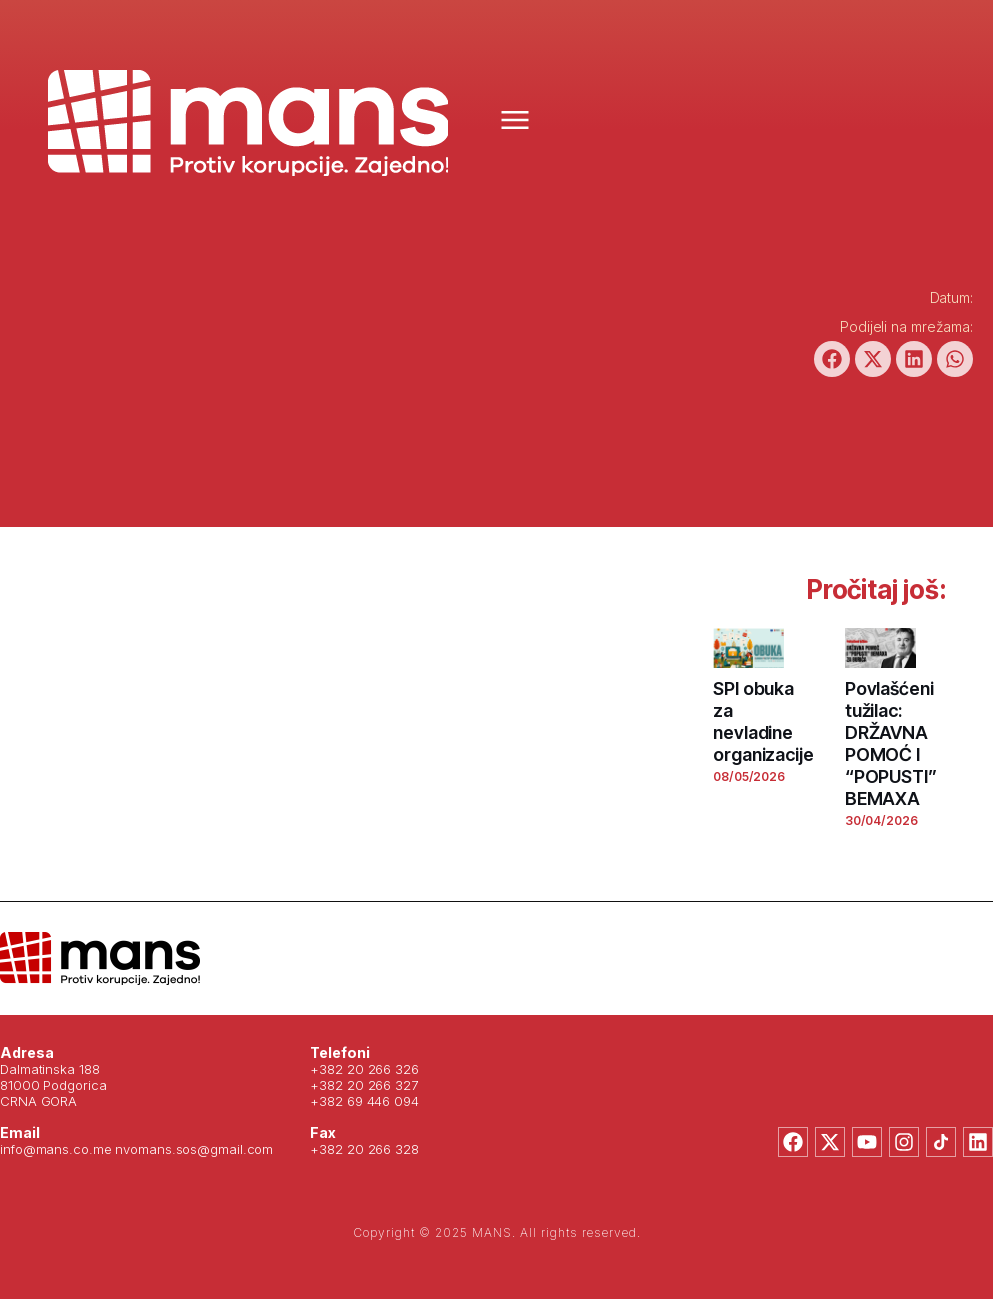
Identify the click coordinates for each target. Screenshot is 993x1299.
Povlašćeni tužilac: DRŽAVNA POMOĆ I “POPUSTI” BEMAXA (891, 743)
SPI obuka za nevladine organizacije (763, 721)
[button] (832, 359)
